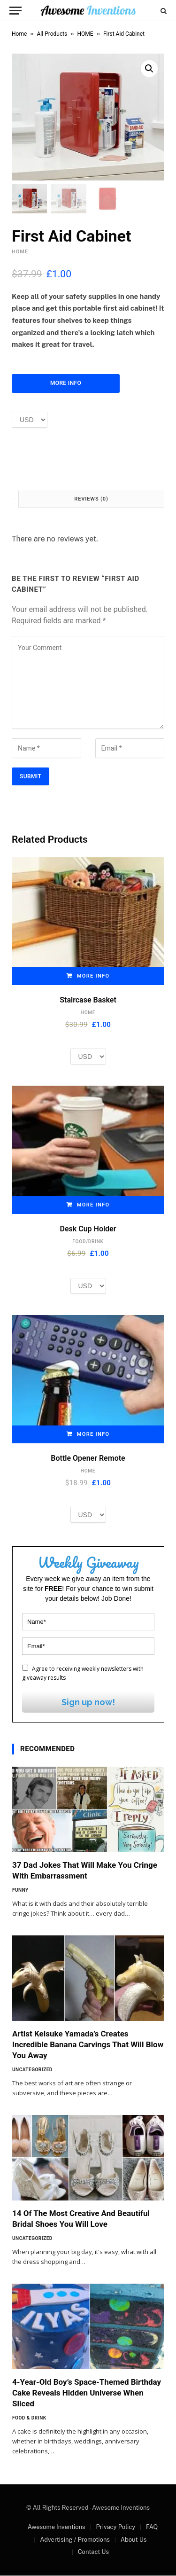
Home (19, 34)
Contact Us (93, 2552)
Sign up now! (88, 1702)
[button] (149, 68)
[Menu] (15, 10)
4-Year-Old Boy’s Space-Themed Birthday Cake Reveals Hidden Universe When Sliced (86, 2393)
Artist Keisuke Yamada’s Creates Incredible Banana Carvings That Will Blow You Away (87, 2044)
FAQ (152, 2527)
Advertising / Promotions (75, 2540)
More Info (65, 383)
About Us (134, 2540)
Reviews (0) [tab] (91, 499)
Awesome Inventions (56, 2527)
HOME (85, 34)
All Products (52, 34)
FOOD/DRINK (87, 1242)
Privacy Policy (115, 2527)
